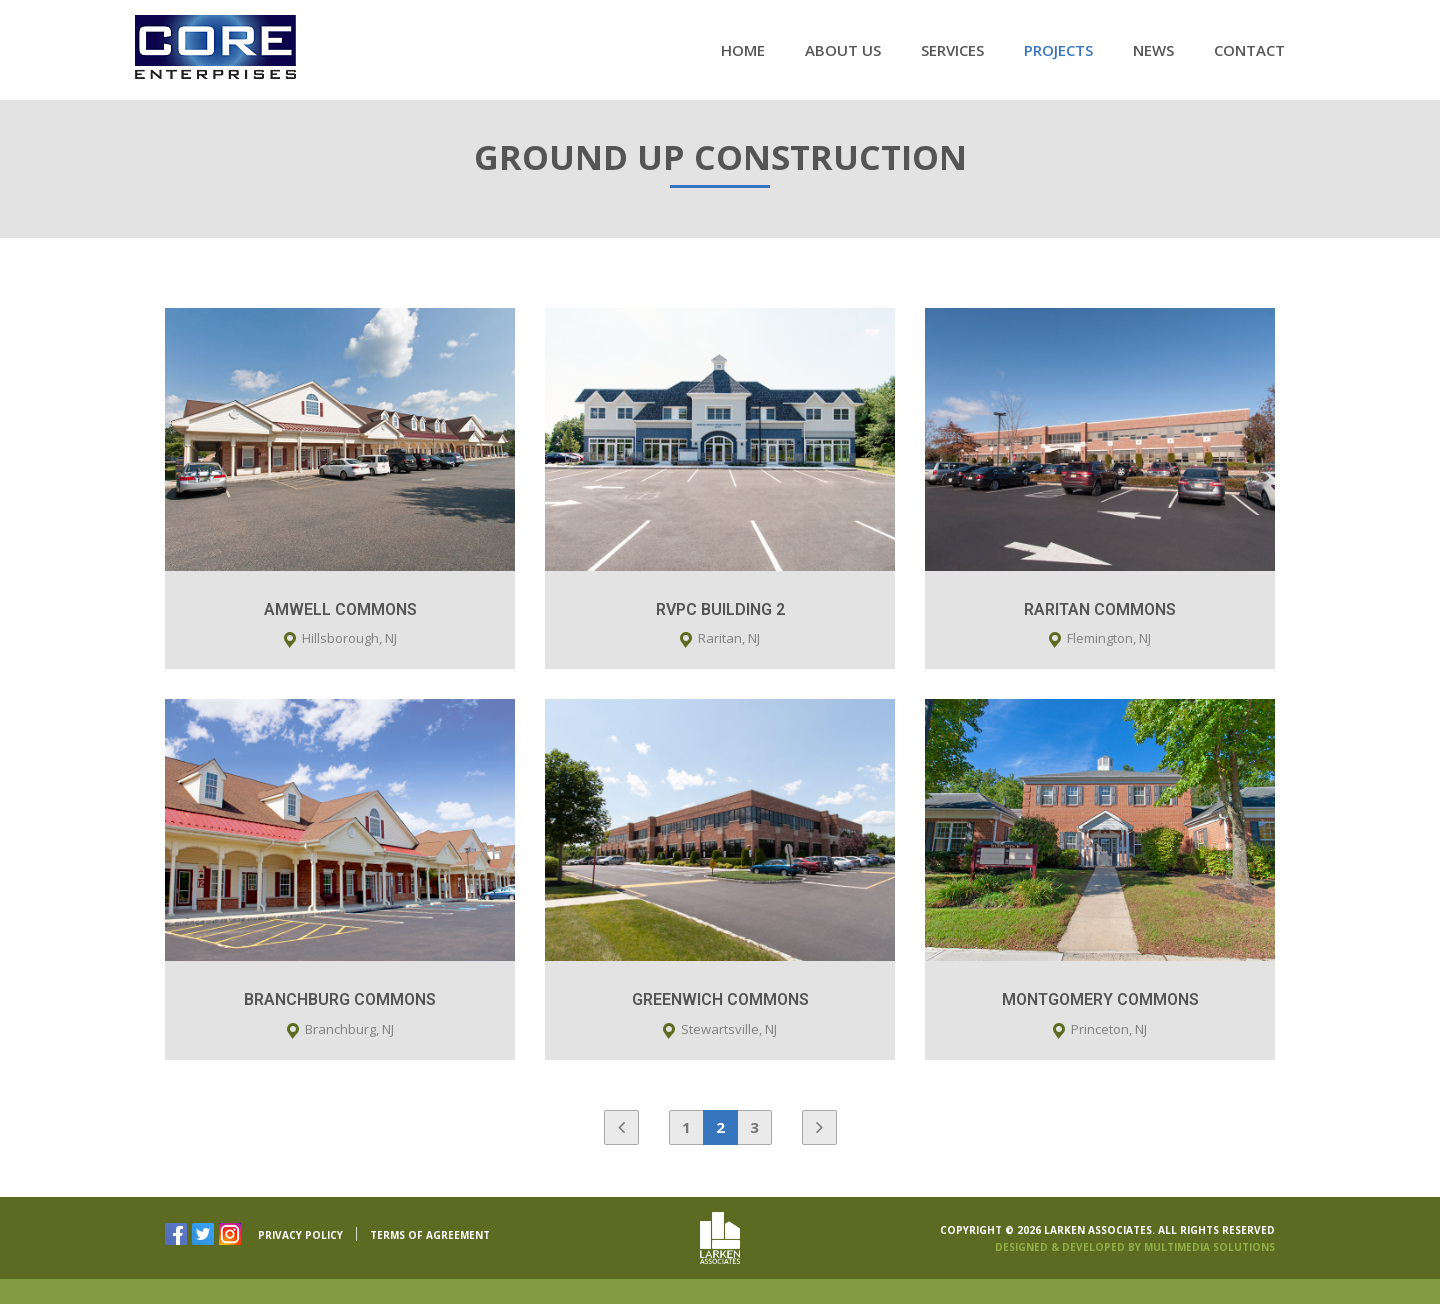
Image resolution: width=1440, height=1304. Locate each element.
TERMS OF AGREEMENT (430, 1234)
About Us (843, 50)
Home (743, 50)
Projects (1058, 50)
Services (952, 50)
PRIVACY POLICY (300, 1234)
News (1153, 50)
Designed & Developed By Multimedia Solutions (1135, 1246)
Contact (1249, 50)
